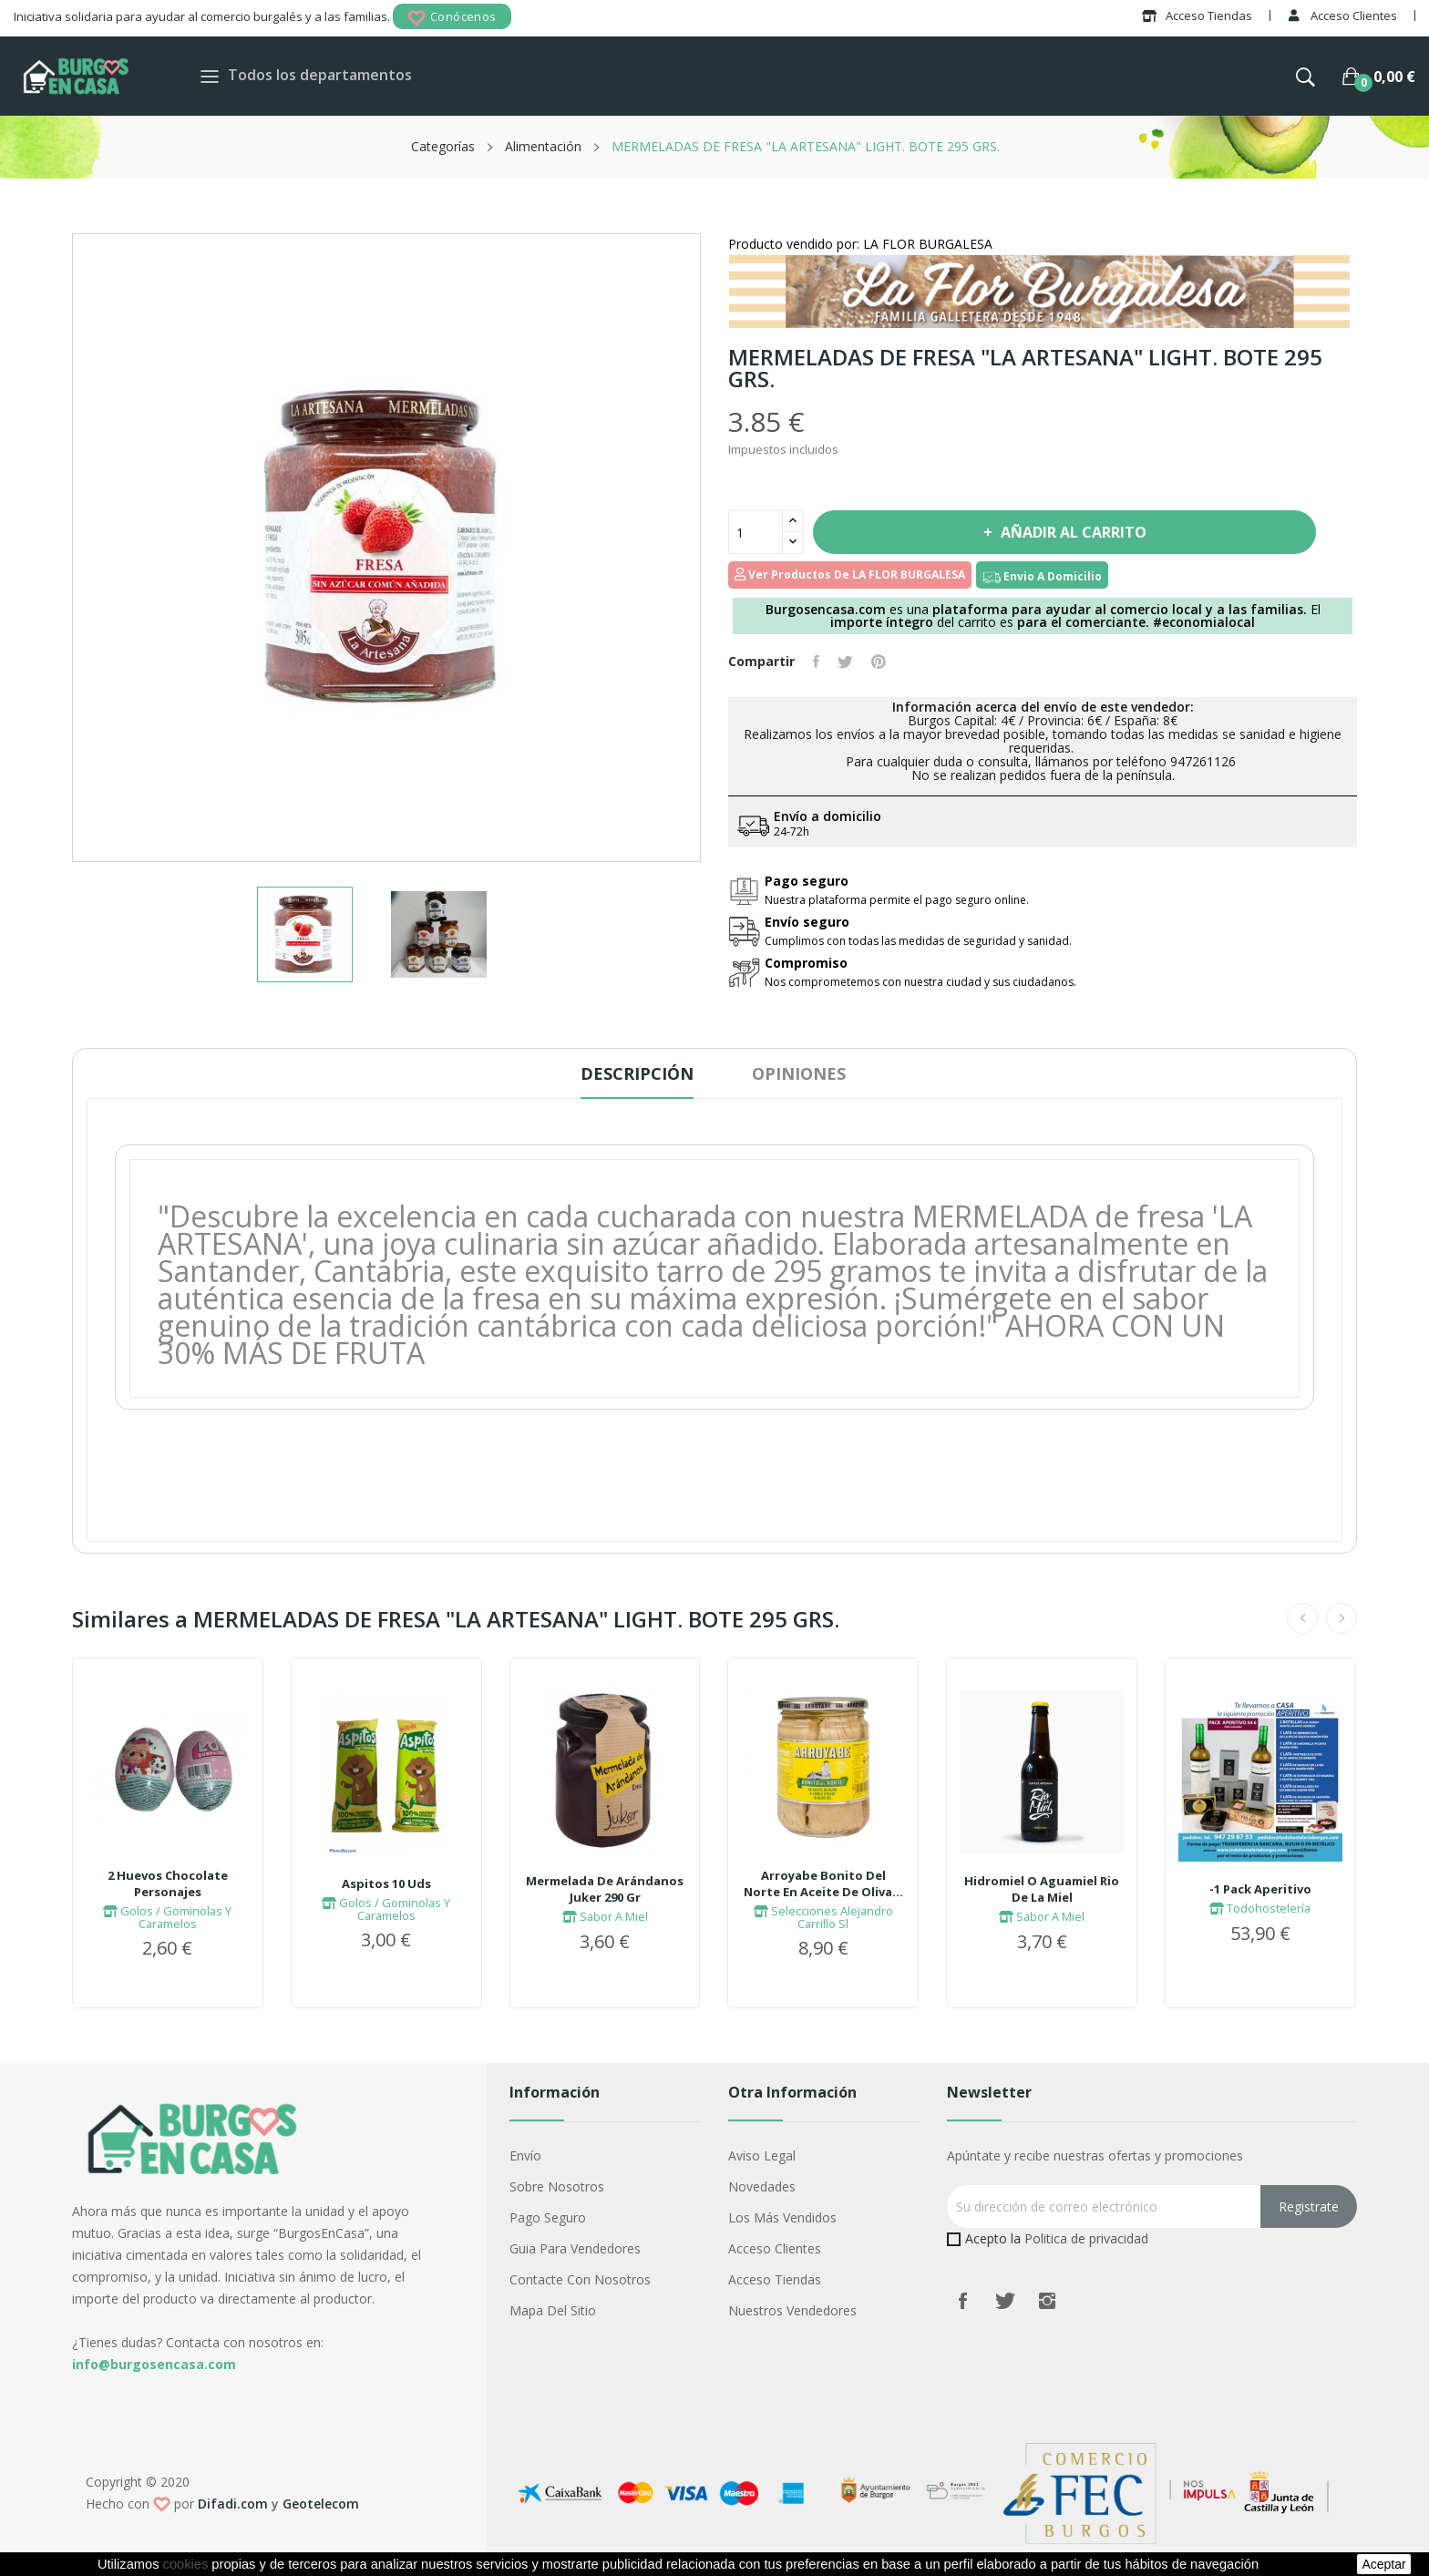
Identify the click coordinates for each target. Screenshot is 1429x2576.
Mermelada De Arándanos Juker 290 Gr (605, 1889)
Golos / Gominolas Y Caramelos (167, 1917)
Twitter (1005, 2300)
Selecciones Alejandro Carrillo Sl (823, 1917)
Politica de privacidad (1086, 2238)
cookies (186, 2564)
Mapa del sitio (552, 2310)
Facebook (963, 2300)
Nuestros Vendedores (792, 2310)
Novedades (762, 2186)
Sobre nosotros (556, 2186)
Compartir (816, 661)
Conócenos (452, 17)
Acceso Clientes (774, 2248)
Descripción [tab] (637, 1073)
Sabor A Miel (605, 1916)
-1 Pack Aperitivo (1260, 1889)
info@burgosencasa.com (154, 2364)
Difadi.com (233, 2503)
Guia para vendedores (575, 2248)
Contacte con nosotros (580, 2279)
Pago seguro (547, 2217)
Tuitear (845, 661)
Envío (525, 2155)
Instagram (1047, 2300)
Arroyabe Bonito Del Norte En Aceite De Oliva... (823, 1883)
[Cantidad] (755, 532)
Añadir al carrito (1071, 532)
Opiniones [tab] (799, 1073)
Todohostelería (1260, 1908)
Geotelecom (321, 2503)
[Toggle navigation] (209, 76)
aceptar (1383, 2564)
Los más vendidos (782, 2217)
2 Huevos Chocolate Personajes (168, 1883)
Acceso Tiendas (774, 2279)
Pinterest (878, 661)
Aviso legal (762, 2155)
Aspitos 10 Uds (386, 1883)
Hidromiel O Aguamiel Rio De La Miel (1041, 1889)
